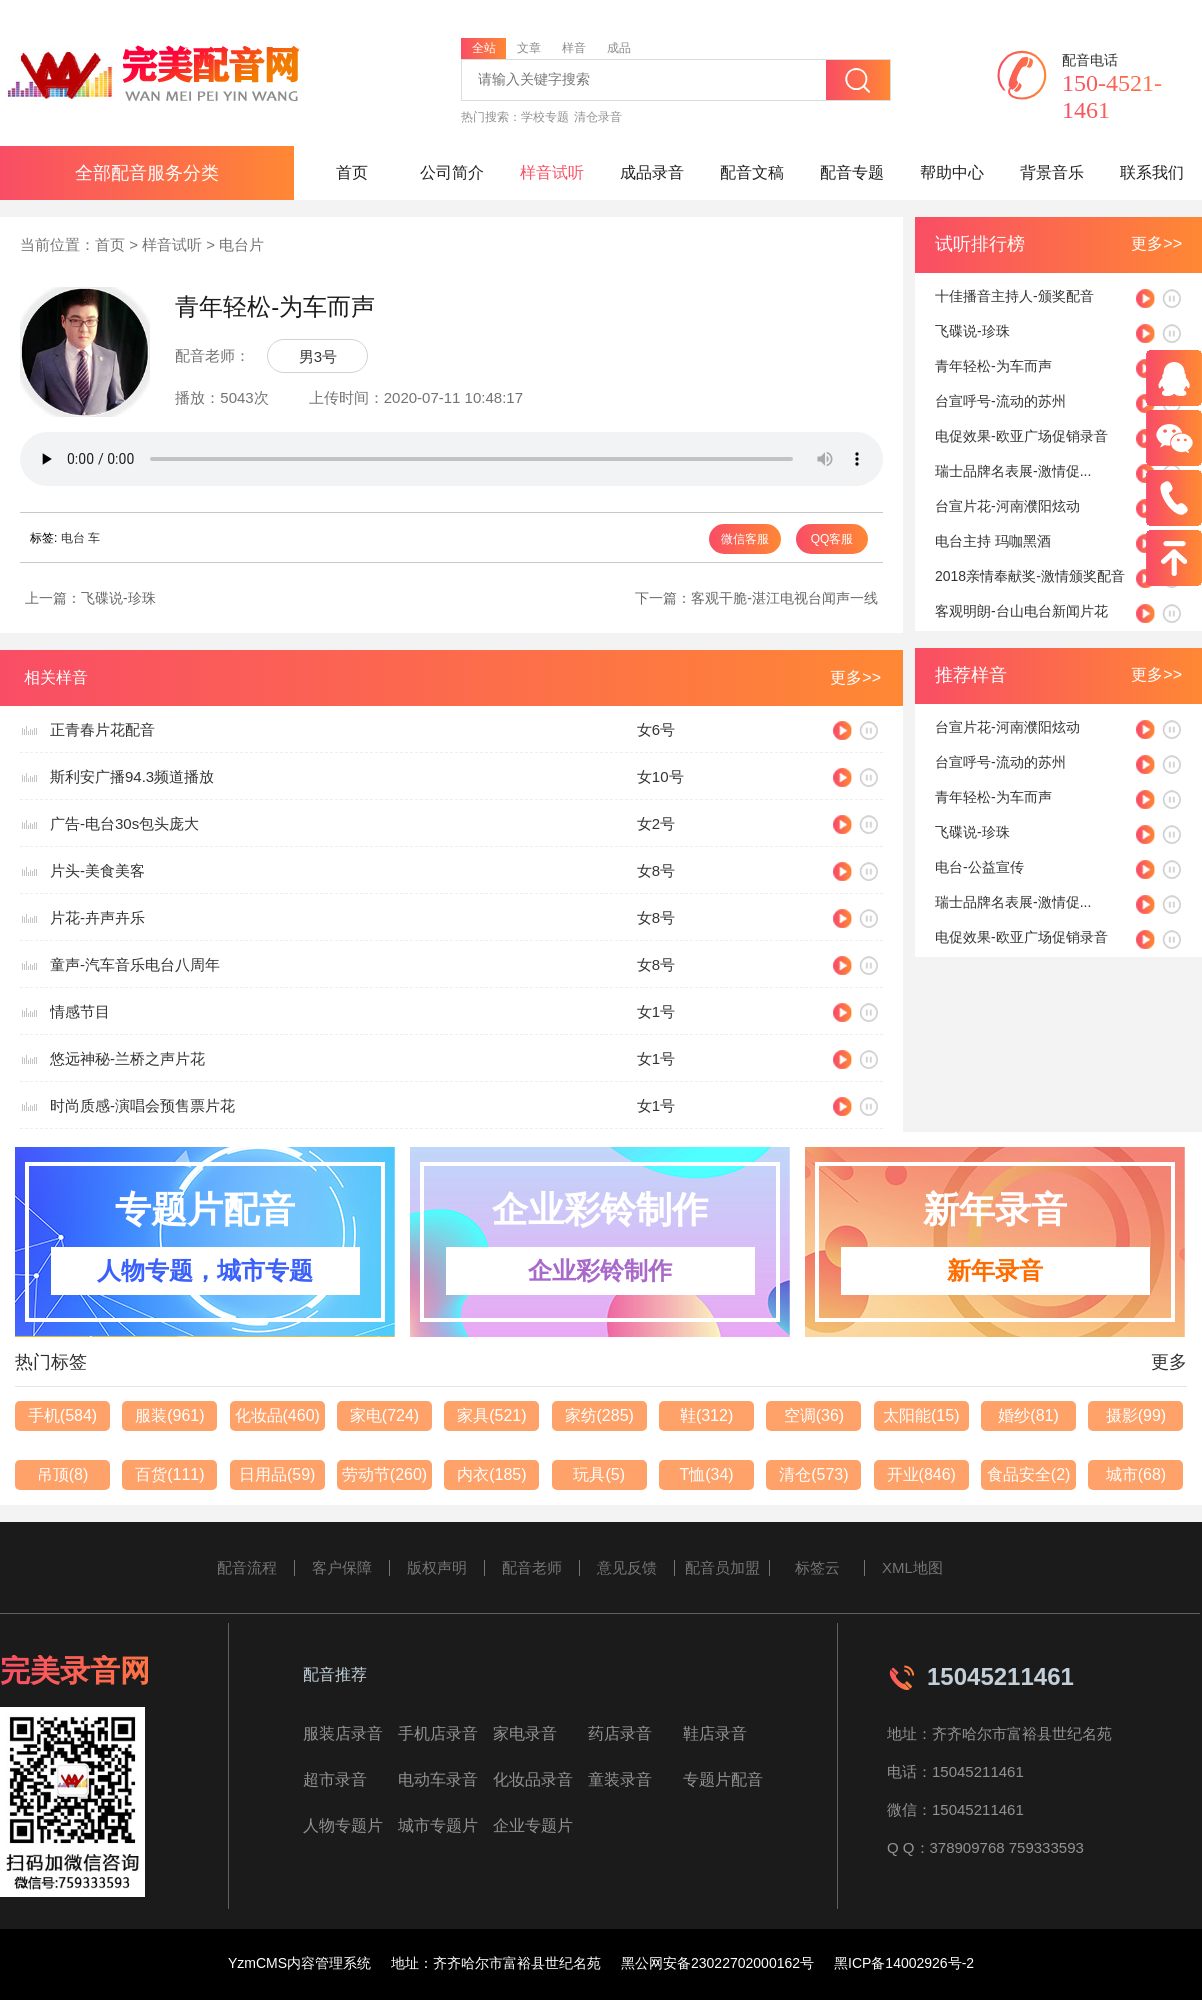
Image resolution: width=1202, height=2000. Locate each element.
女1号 (656, 1011)
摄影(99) (1136, 1415)
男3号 (318, 356)
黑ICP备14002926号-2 (904, 1963)
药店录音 (620, 1733)
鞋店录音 (715, 1733)
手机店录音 (438, 1733)
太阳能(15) (921, 1415)
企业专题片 (533, 1825)
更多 (1169, 1362)
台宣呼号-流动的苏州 (1000, 401)
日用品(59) (277, 1474)
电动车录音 (438, 1779)
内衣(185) (491, 1474)
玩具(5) (599, 1474)
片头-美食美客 (97, 870)
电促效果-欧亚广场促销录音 (1021, 436)
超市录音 (335, 1779)
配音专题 (852, 172)
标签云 (817, 1567)
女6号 (656, 729)
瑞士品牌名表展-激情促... (1013, 471)
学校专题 (545, 117)
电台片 (241, 244)
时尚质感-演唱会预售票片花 (142, 1105)
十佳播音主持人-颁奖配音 (1014, 296)
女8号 (656, 870)
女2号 (656, 823)
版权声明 (437, 1567)
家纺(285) (599, 1415)
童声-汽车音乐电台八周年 (135, 964)
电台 (73, 538)
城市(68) (1136, 1474)
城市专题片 (438, 1825)
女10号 (660, 776)
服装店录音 (343, 1733)
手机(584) (62, 1415)
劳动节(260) (384, 1474)
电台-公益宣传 (979, 867)
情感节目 (80, 1011)
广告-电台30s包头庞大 (124, 823)
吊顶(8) (63, 1474)
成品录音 (652, 172)
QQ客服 (832, 539)
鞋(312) (706, 1415)
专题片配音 (723, 1779)
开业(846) (921, 1474)
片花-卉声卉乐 (97, 917)
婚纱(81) (1028, 1415)
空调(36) (814, 1415)
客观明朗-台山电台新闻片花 (1021, 611)
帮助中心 (952, 172)
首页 (352, 172)
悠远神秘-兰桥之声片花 (127, 1058)
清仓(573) (813, 1474)
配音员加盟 (722, 1567)
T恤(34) (706, 1474)
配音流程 (247, 1567)
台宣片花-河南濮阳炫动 (1007, 506)
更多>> (1156, 243)
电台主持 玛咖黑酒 (993, 541)
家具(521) (491, 1415)
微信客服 (745, 539)
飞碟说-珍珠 (118, 598)
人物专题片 (343, 1825)
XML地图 (912, 1567)
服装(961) (169, 1415)
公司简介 (452, 172)
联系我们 (1152, 172)
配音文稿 (752, 172)
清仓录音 (598, 117)
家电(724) (384, 1415)
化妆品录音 (533, 1779)
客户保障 (342, 1567)
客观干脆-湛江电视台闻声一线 (784, 598)
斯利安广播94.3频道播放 (132, 776)
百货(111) (169, 1474)
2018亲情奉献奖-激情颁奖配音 (1030, 576)
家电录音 (525, 1733)
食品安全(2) (1029, 1474)
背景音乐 (1052, 172)
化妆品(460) (277, 1415)
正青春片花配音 (102, 729)
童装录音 (620, 1779)
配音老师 (532, 1567)
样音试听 (552, 172)
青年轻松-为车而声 (993, 366)
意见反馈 (627, 1567)
